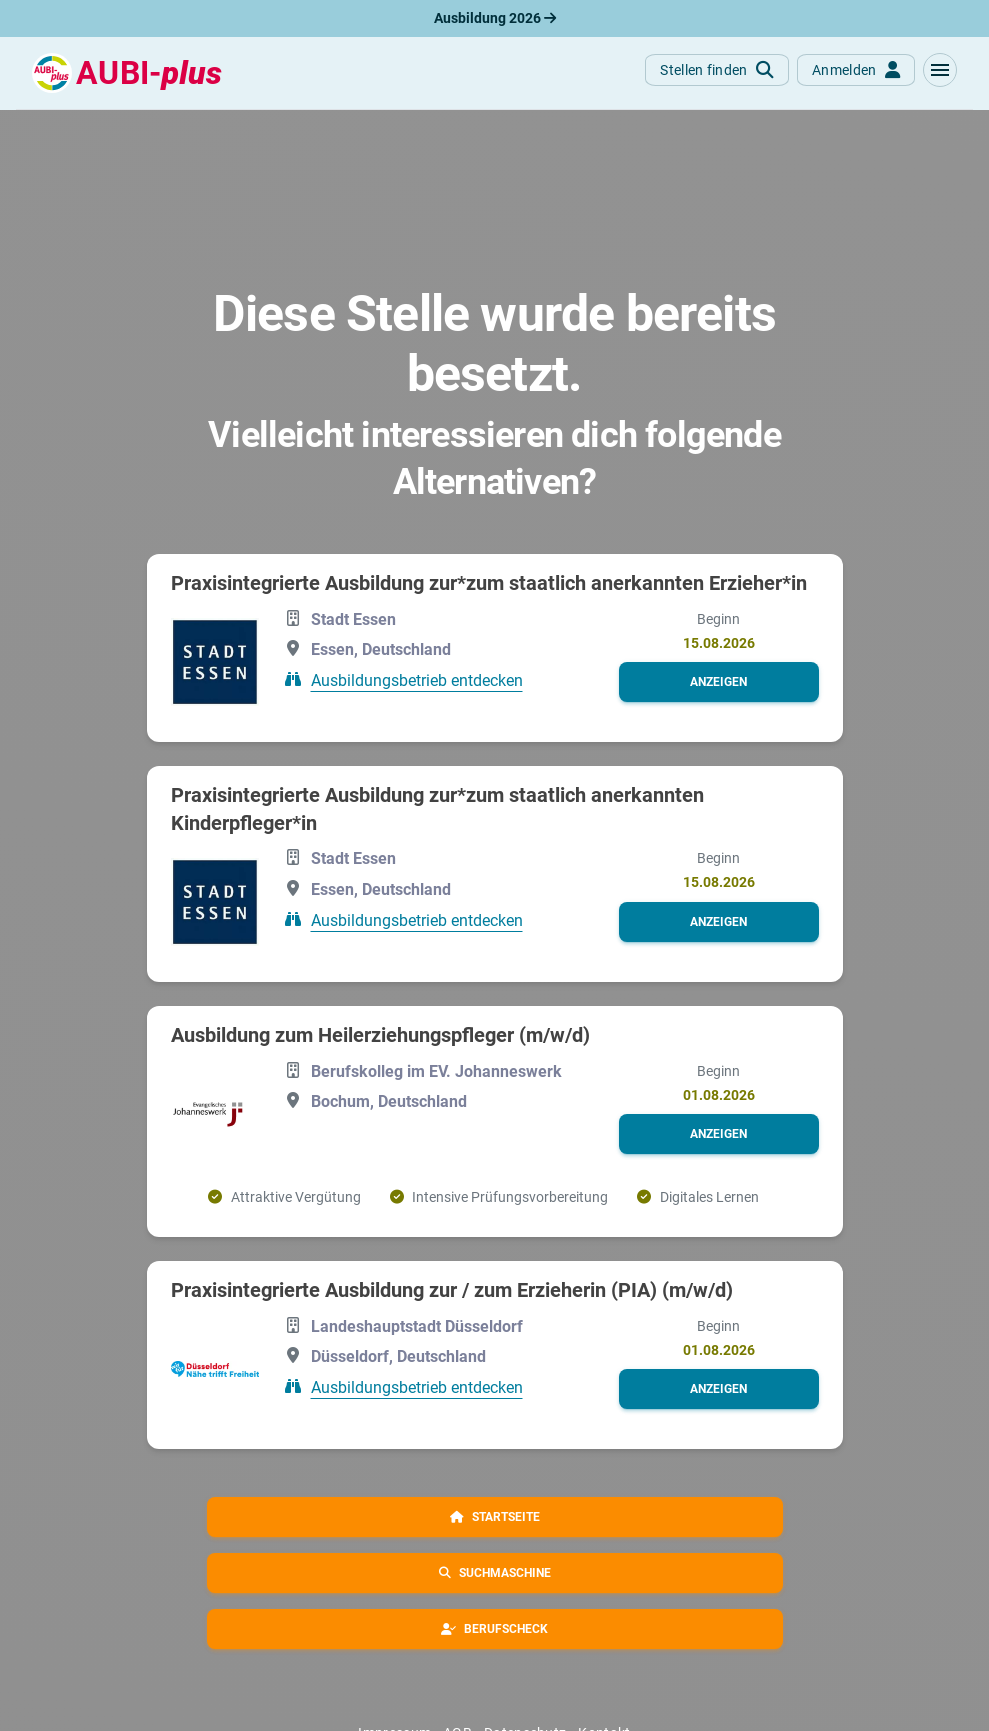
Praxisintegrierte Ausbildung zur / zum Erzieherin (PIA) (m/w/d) (452, 1290)
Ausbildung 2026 (495, 18)
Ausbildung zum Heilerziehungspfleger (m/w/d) (380, 1035)
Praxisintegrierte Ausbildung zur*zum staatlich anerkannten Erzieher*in (489, 583)
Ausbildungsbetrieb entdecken (417, 680)
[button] (940, 70)
